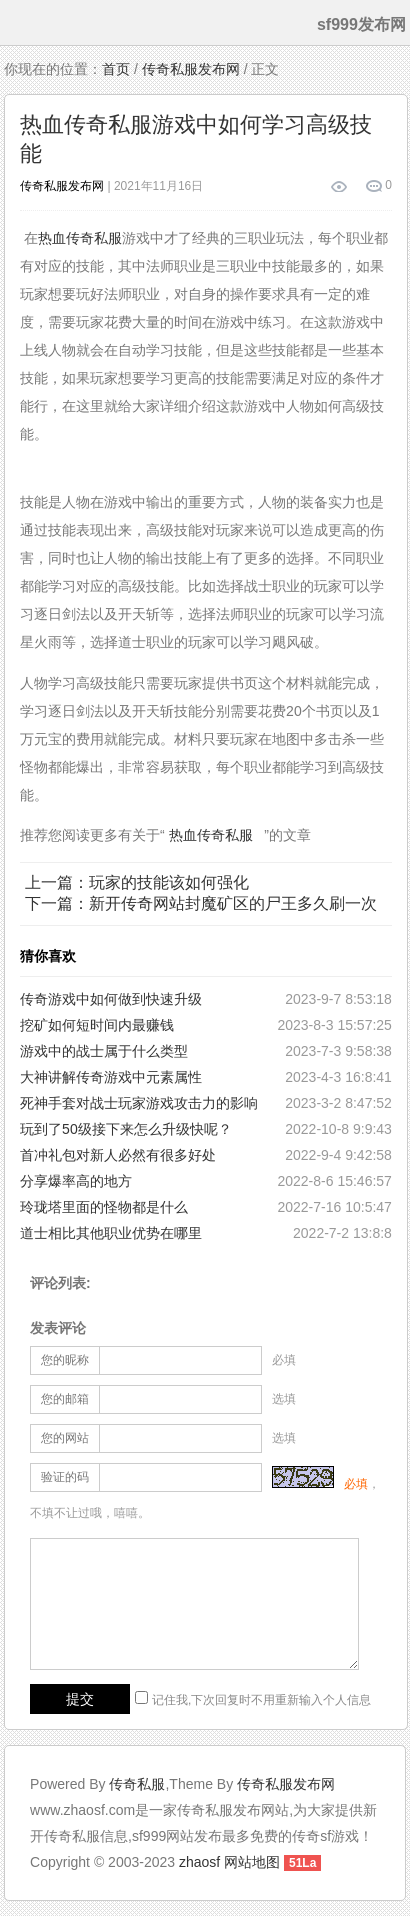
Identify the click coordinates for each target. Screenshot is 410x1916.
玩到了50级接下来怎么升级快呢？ (126, 1129)
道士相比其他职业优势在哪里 (111, 1233)
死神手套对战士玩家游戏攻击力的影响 (139, 1103)
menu (19, 23)
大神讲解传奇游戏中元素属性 (111, 1077)
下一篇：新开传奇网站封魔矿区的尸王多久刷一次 (201, 903)
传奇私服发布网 (191, 69)
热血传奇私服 (80, 238)
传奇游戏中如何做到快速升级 (111, 999)
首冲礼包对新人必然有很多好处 (118, 1155)
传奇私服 (137, 1784)
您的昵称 (65, 1360)
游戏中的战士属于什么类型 (104, 1051)
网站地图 (252, 1862)
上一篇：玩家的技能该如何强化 (137, 882)
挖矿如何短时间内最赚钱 (97, 1025)
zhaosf (199, 1862)
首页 (116, 69)
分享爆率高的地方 (76, 1181)
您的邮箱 (65, 1399)
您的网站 (65, 1438)
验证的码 (65, 1477)
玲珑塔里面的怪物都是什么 (104, 1207)
